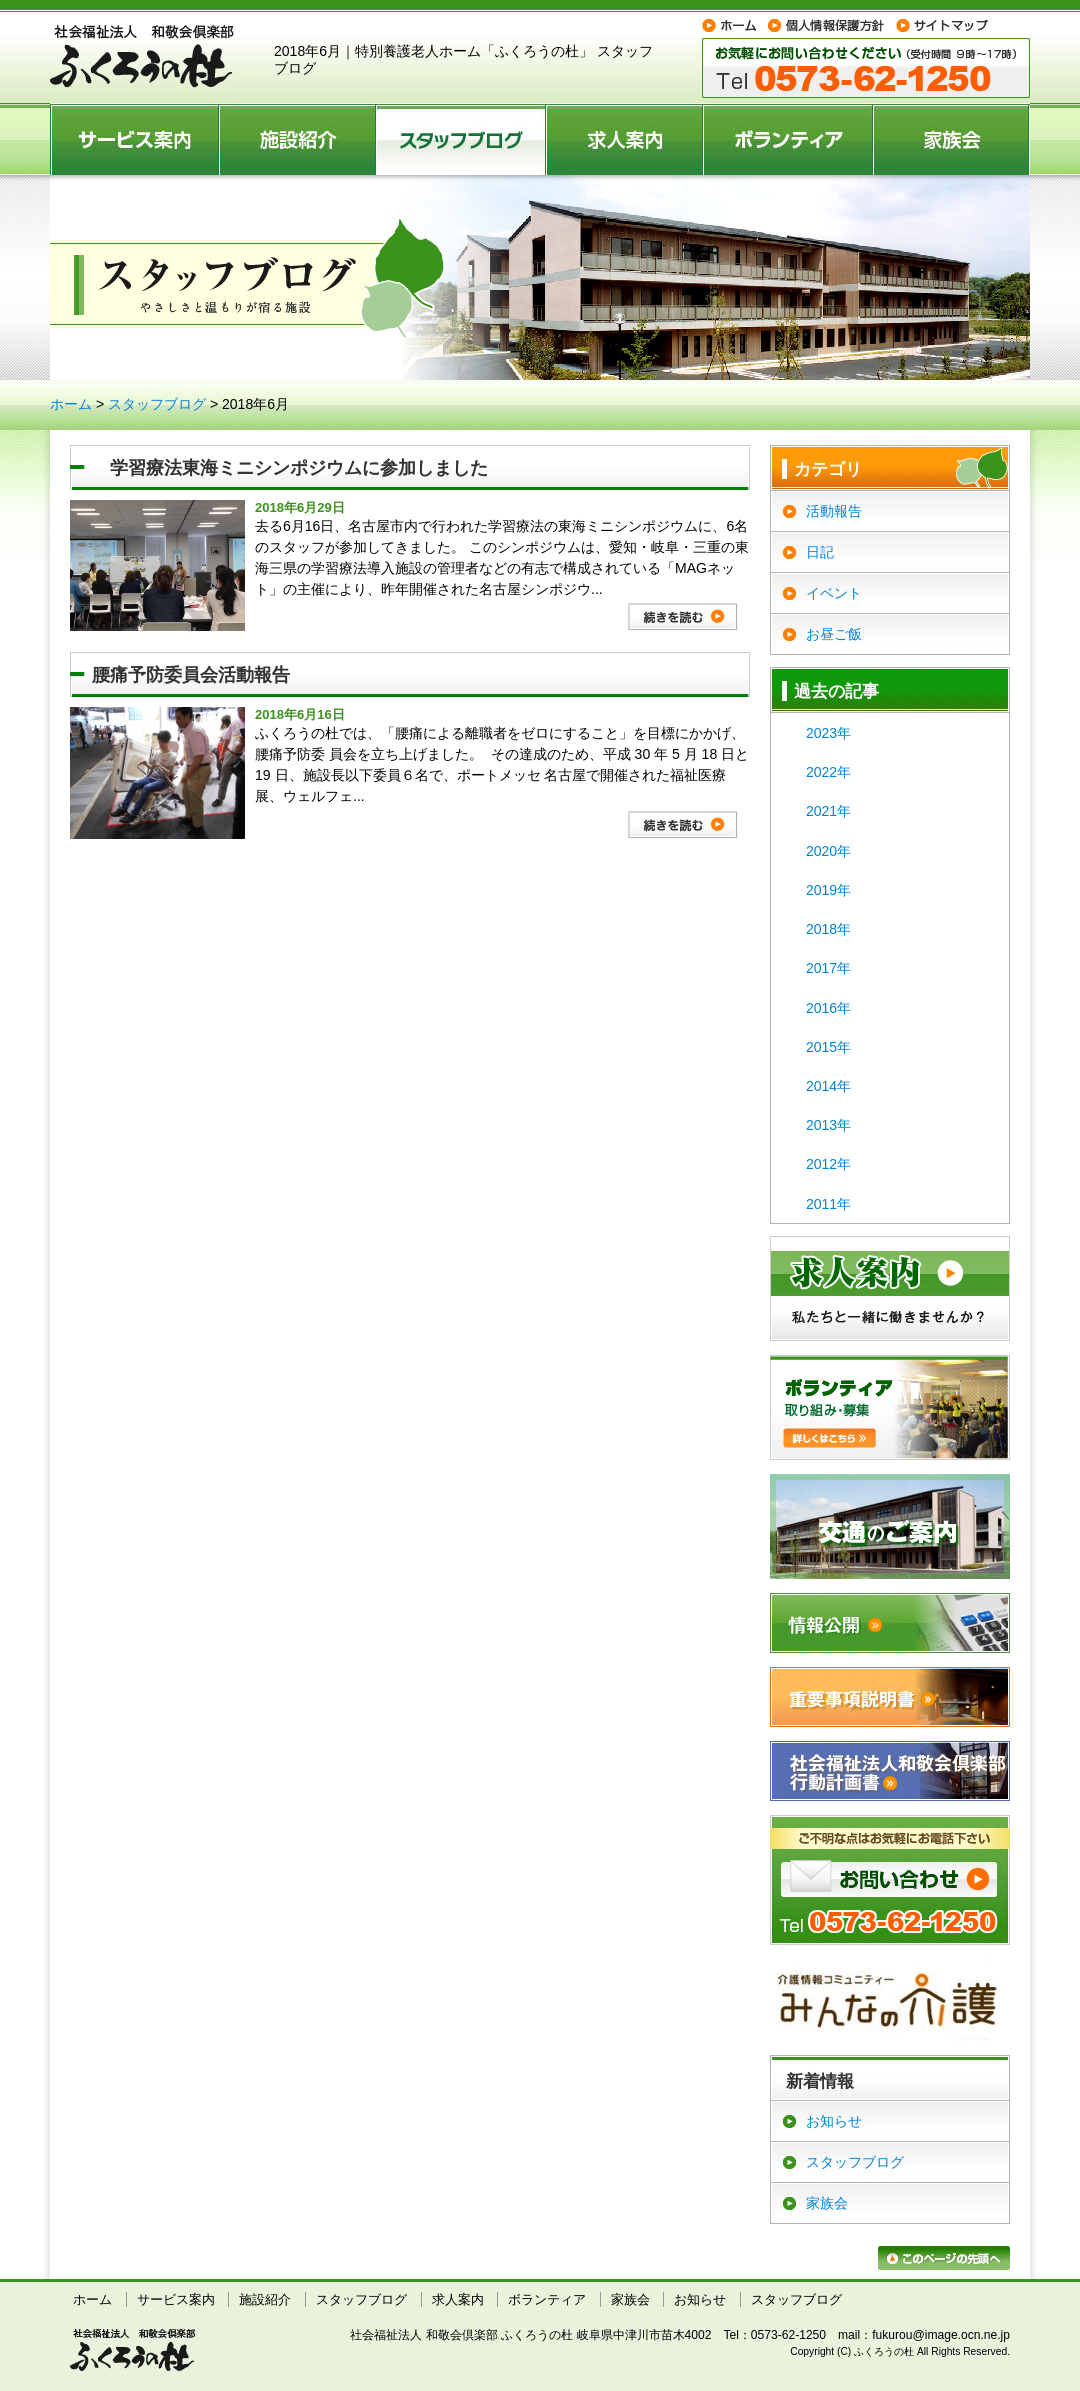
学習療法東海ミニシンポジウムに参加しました (290, 468)
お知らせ (834, 2121)
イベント (834, 593)
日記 (820, 552)
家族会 (952, 139)
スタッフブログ (462, 139)
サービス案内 (135, 139)
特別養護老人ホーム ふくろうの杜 (142, 56)
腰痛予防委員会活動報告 (191, 675)
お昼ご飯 (834, 634)
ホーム (71, 404)
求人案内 (625, 139)
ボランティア (789, 139)
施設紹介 (298, 139)
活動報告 (834, 511)
